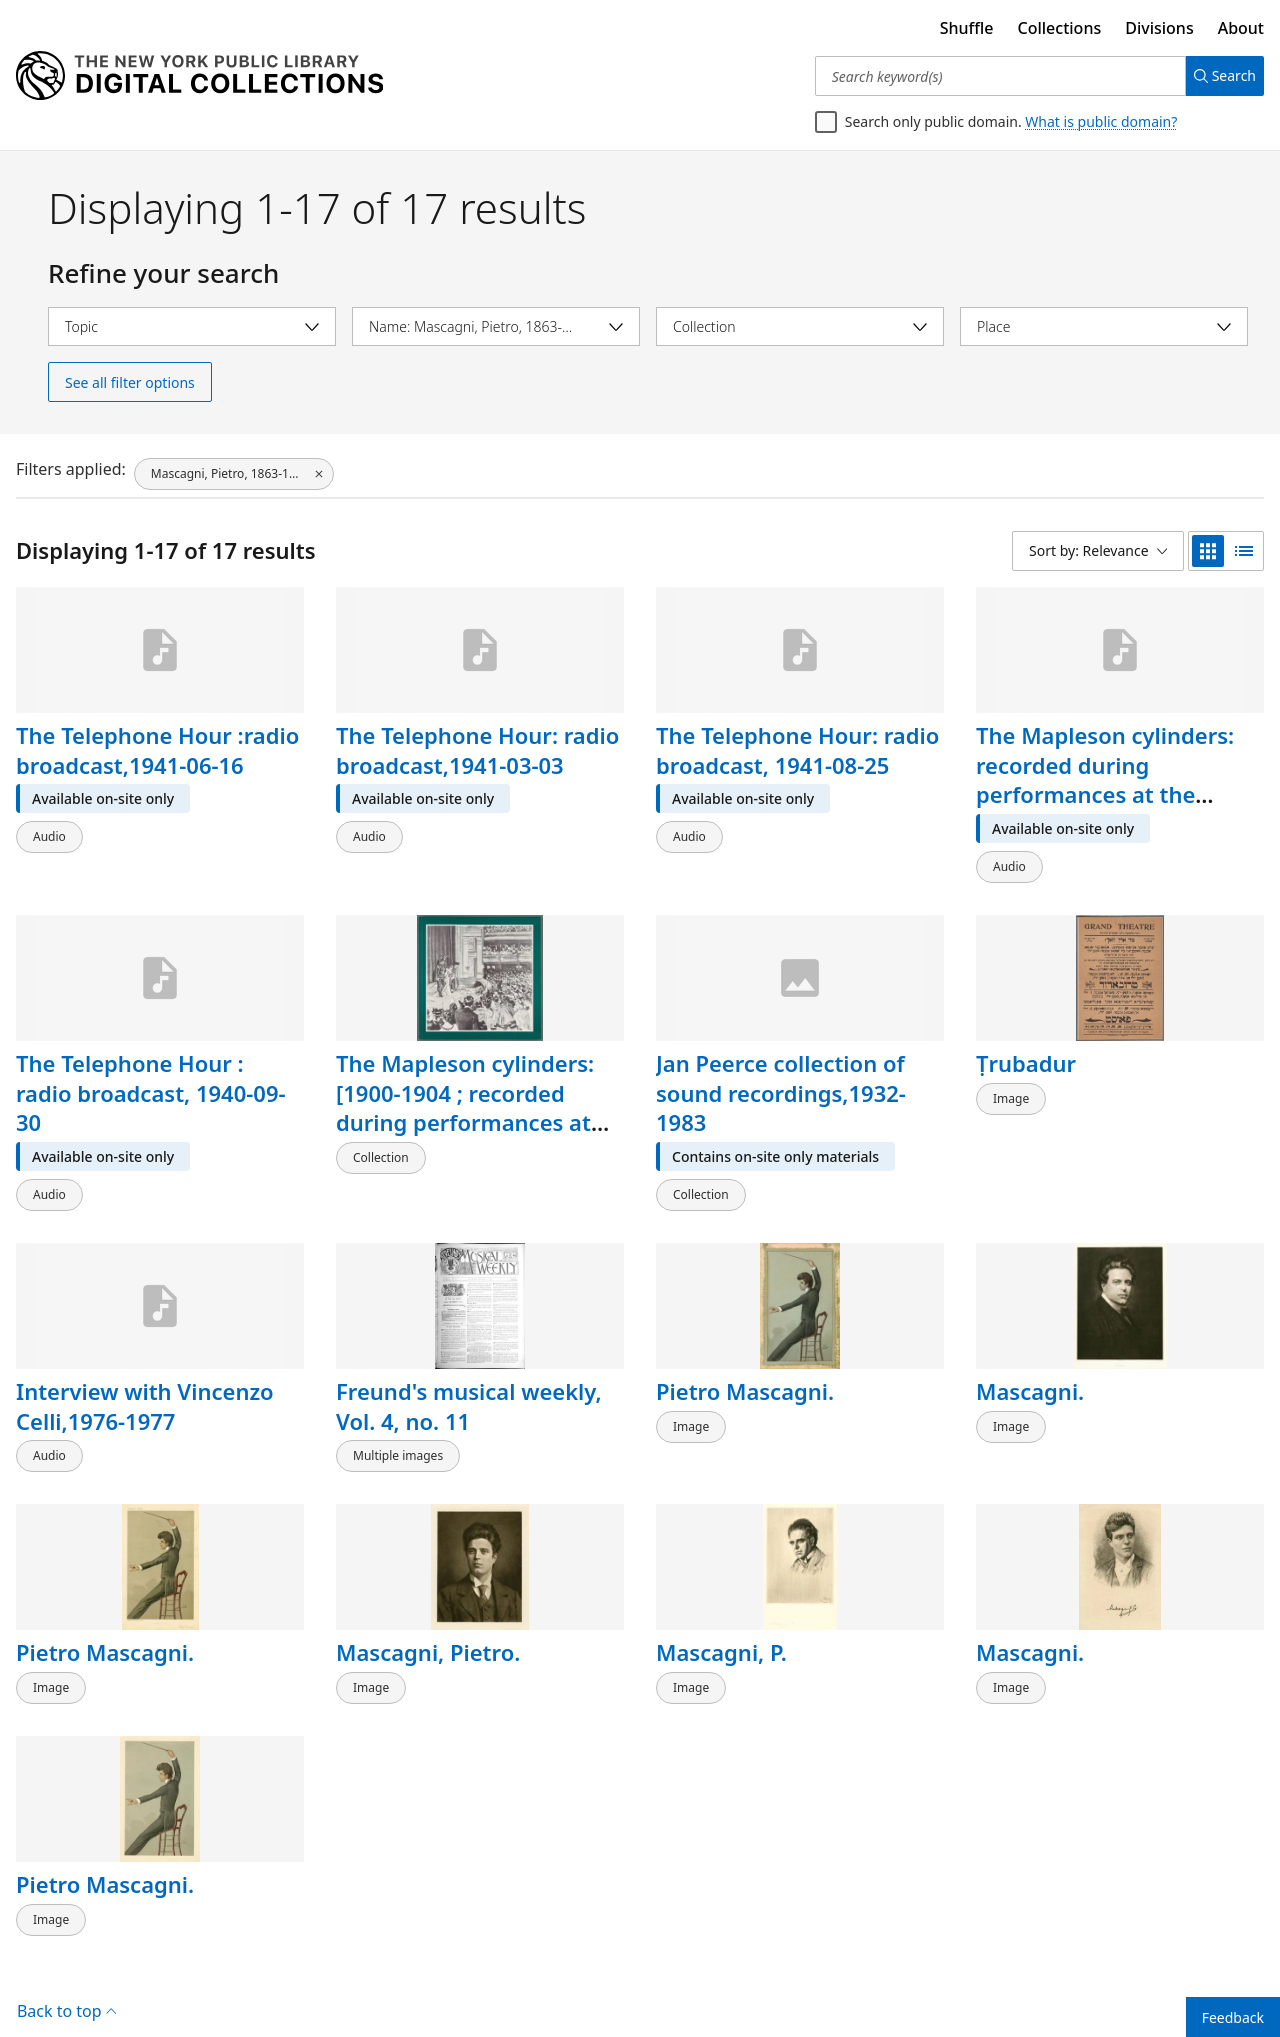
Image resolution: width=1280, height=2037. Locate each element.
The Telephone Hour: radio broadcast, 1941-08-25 (797, 750)
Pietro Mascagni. (745, 1371)
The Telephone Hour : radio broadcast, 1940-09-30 (151, 1082)
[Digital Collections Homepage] (199, 76)
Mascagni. (1030, 1371)
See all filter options (130, 382)
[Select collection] (800, 326)
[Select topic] (192, 326)
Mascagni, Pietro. (428, 1622)
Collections (1060, 28)
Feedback (1233, 2017)
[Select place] (1104, 326)
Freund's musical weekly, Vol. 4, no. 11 (469, 1386)
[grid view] (1208, 551)
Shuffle (967, 28)
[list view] (1244, 551)
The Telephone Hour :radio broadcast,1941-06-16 (157, 750)
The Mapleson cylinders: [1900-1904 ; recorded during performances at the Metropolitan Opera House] (465, 1112)
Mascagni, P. (721, 1622)
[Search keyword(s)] (992, 76)
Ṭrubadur (1026, 1053)
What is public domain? (1101, 121)
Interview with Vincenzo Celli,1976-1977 (145, 1386)
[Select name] (496, 326)
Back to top (66, 1961)
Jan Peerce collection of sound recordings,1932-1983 (781, 1082)
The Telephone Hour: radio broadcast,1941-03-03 (477, 750)
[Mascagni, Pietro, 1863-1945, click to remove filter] (234, 469)
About (1241, 28)
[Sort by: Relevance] (1098, 551)
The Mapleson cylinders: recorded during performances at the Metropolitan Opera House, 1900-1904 (1105, 794)
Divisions (1159, 28)
